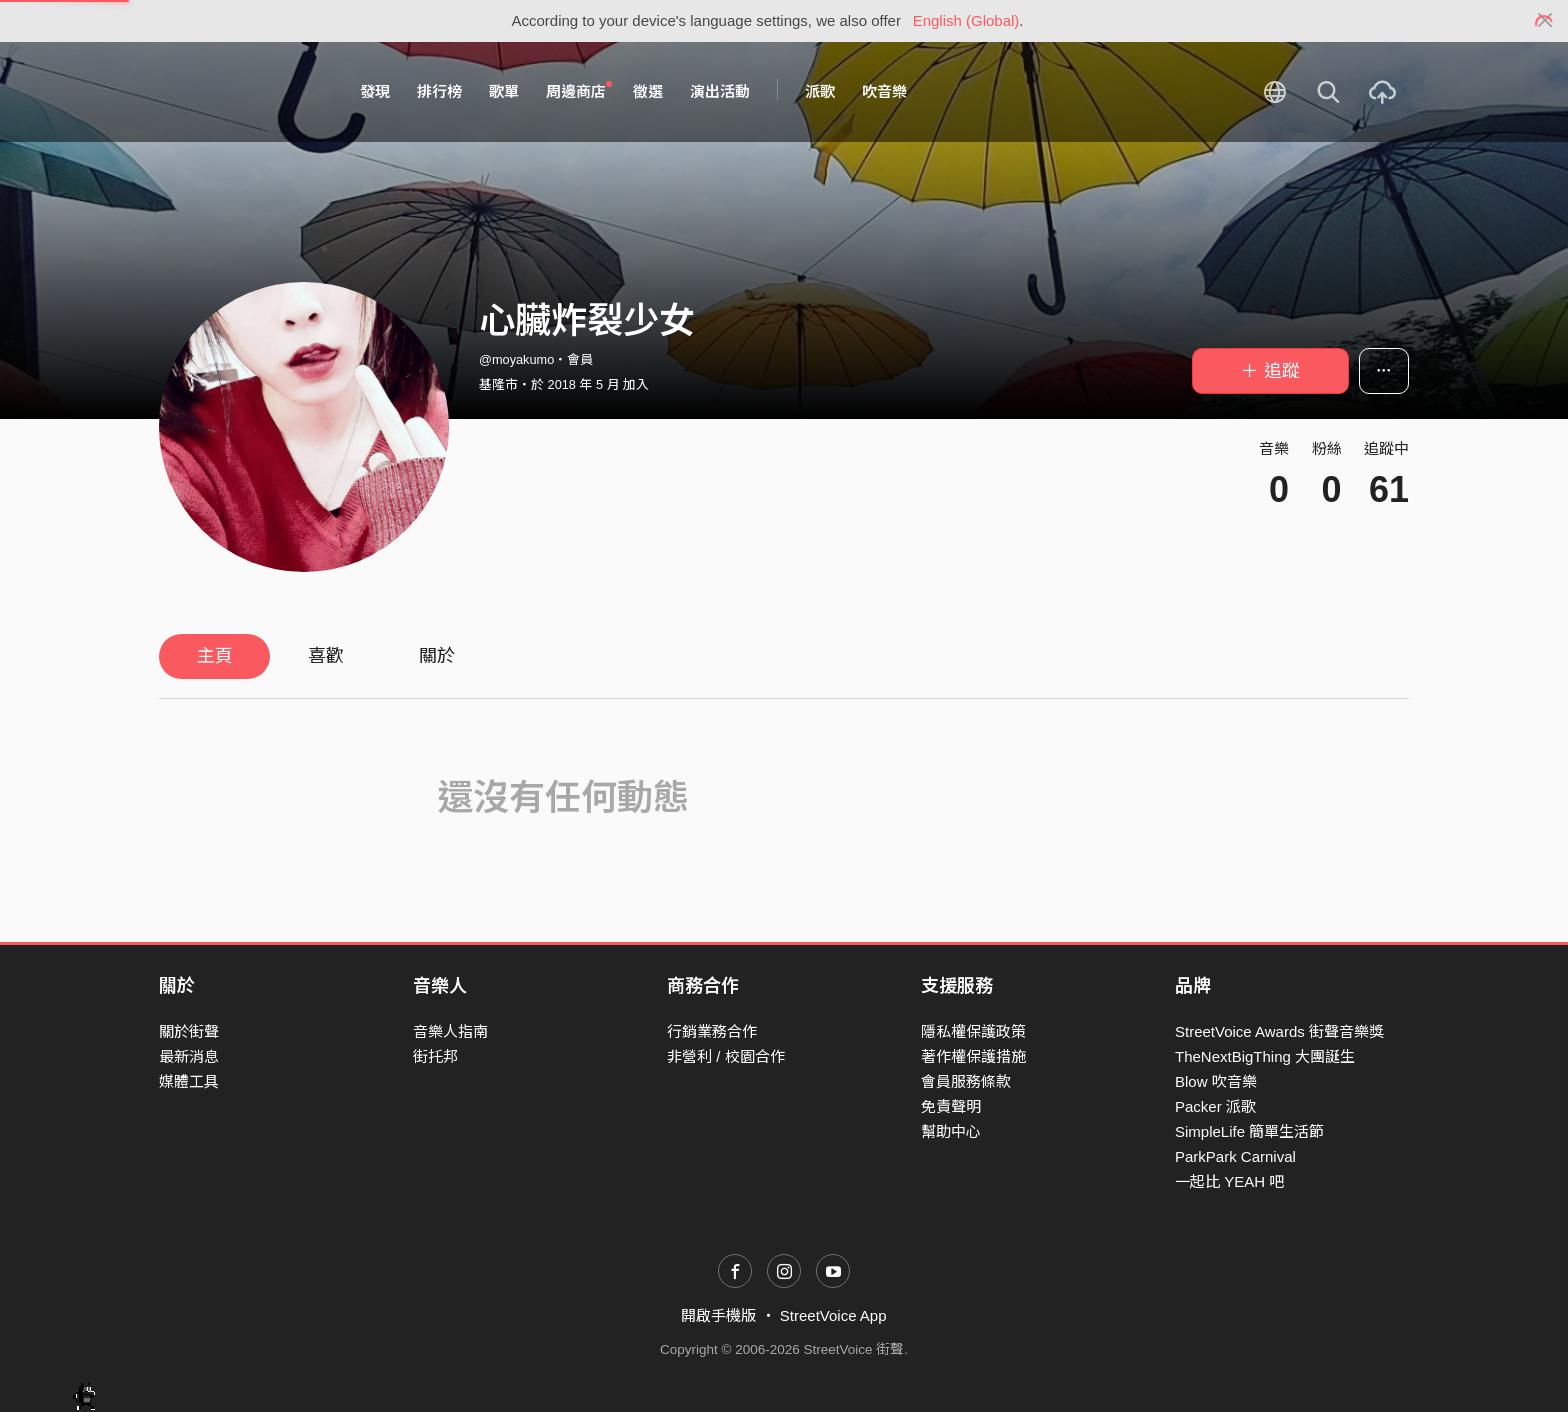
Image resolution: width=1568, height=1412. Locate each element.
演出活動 (720, 91)
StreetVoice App (833, 1315)
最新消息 (189, 1056)
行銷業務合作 (712, 1031)
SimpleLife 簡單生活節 (1249, 1131)
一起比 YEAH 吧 (1229, 1181)
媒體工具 (189, 1081)
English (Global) (966, 20)
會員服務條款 (966, 1081)
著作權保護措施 (973, 1056)
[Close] (1545, 21)
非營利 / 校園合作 (726, 1056)
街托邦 (435, 1056)
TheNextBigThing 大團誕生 (1265, 1056)
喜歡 (326, 656)
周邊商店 (579, 91)
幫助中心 (951, 1131)
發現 (375, 91)
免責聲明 (951, 1106)
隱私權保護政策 (973, 1031)
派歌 (820, 91)
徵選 (648, 91)
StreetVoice (241, 92)
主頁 (215, 656)
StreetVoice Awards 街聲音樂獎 (1279, 1031)
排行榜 (439, 91)
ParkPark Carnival (1235, 1156)
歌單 (504, 91)
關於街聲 (189, 1031)
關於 (437, 656)
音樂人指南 (450, 1031)
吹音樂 (884, 91)
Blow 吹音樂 (1216, 1081)
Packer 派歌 (1215, 1106)
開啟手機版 (718, 1315)
